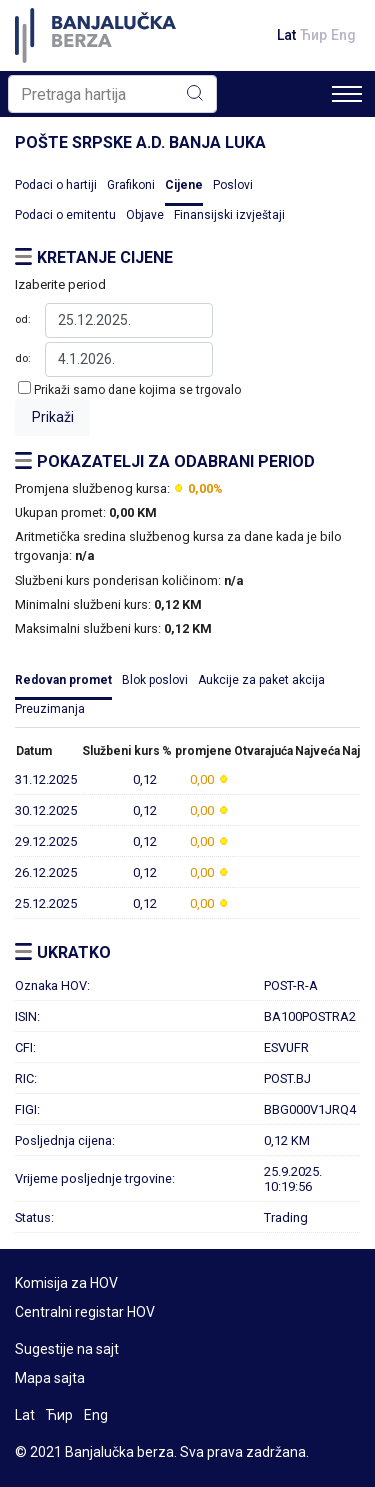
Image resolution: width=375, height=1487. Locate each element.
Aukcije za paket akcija (261, 680)
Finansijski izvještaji (229, 215)
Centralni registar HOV (85, 1312)
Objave (145, 215)
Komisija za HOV (66, 1283)
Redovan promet (63, 680)
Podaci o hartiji (56, 185)
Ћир (313, 35)
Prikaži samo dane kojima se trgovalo (137, 390)
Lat (286, 35)
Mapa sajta (50, 1378)
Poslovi (233, 185)
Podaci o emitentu (65, 215)
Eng (343, 35)
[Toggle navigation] (347, 94)
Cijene (184, 185)
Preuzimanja (50, 709)
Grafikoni (131, 185)
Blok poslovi (155, 680)
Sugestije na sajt (67, 1349)
